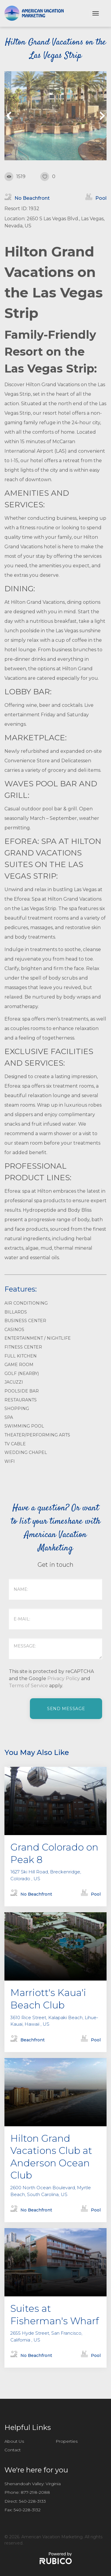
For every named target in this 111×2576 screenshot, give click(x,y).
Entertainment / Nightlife (37, 1338)
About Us (14, 2441)
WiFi (9, 1461)
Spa (8, 1417)
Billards (15, 1312)
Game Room (18, 1364)
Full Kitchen (20, 1356)
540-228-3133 (32, 2501)
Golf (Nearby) (21, 1373)
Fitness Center (23, 1347)
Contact (12, 2450)
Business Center (25, 1320)
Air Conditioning (26, 1303)
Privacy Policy (63, 1678)
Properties (67, 2441)
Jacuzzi (13, 1382)
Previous (10, 115)
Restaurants (20, 1400)
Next (101, 115)
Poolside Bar (21, 1391)
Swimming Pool (24, 1426)
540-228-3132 (27, 2509)
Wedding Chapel (25, 1452)
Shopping (16, 1408)
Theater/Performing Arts (37, 1435)
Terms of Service (28, 1685)
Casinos (14, 1329)
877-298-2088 (35, 2492)
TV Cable (15, 1444)
